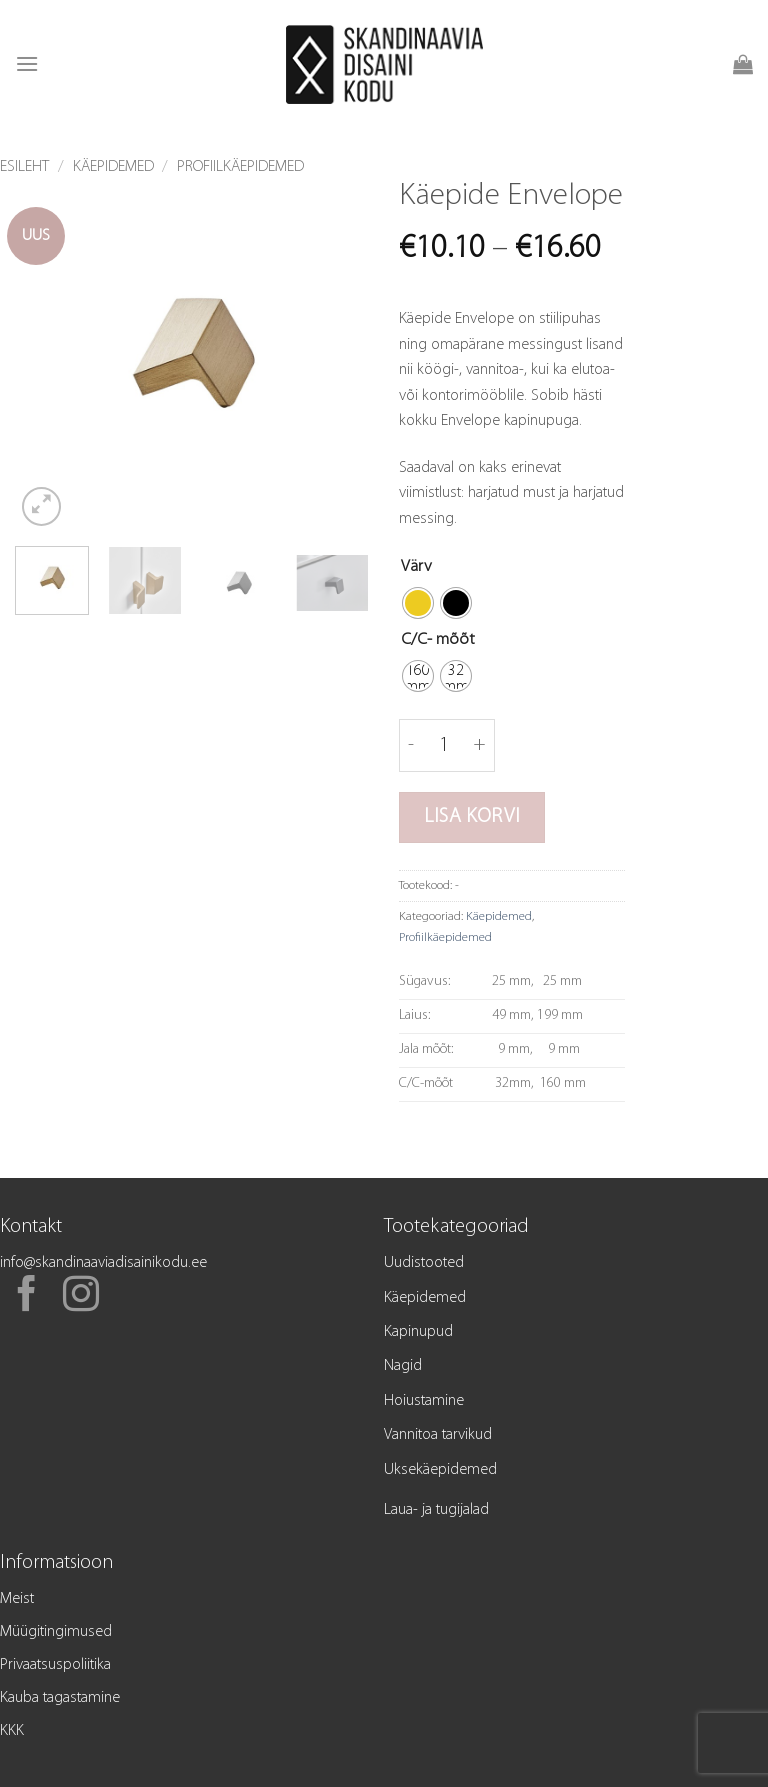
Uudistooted (424, 1263)
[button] (27, 63)
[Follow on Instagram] (81, 1297)
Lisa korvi (472, 817)
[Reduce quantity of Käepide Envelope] (411, 745)
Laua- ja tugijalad (436, 1510)
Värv (416, 566)
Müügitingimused (56, 1632)
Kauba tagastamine (60, 1698)
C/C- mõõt (438, 639)
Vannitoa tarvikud (438, 1435)
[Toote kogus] (444, 745)
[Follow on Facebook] (27, 1297)
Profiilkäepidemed (240, 167)
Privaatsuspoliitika (55, 1665)
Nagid (403, 1366)
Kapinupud (418, 1332)
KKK (12, 1731)
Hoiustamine (424, 1401)
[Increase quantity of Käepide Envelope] (480, 745)
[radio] (418, 603)
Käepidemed (113, 167)
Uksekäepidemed (440, 1470)
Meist (17, 1599)
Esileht (24, 167)
